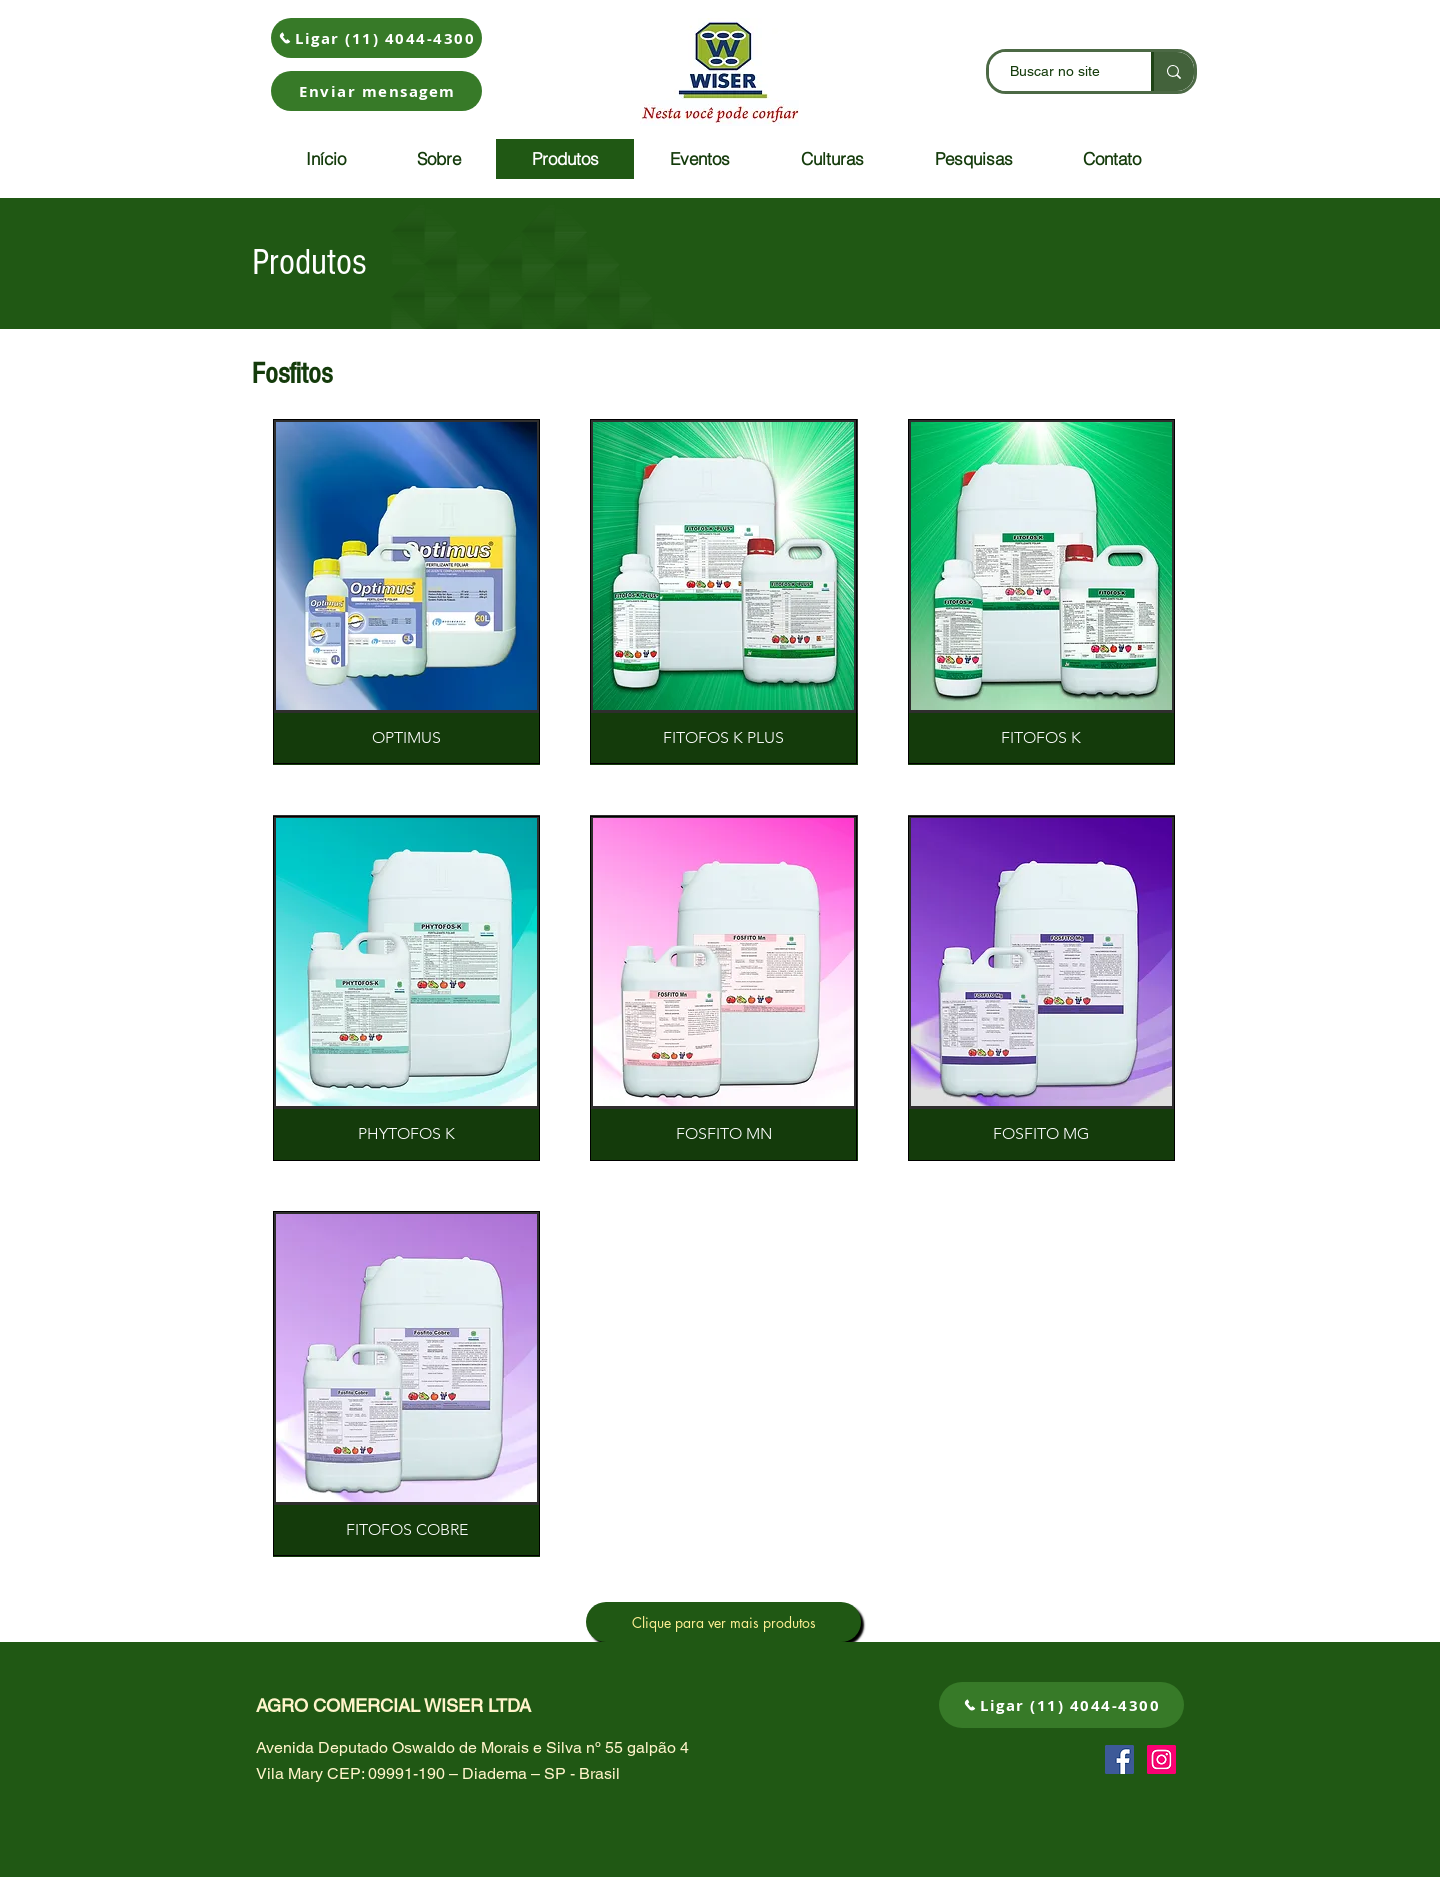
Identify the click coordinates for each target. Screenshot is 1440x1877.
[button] (376, 91)
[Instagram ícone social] (1161, 1759)
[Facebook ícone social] (1119, 1759)
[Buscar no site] (1055, 71)
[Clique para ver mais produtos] (723, 1622)
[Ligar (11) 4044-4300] (376, 38)
